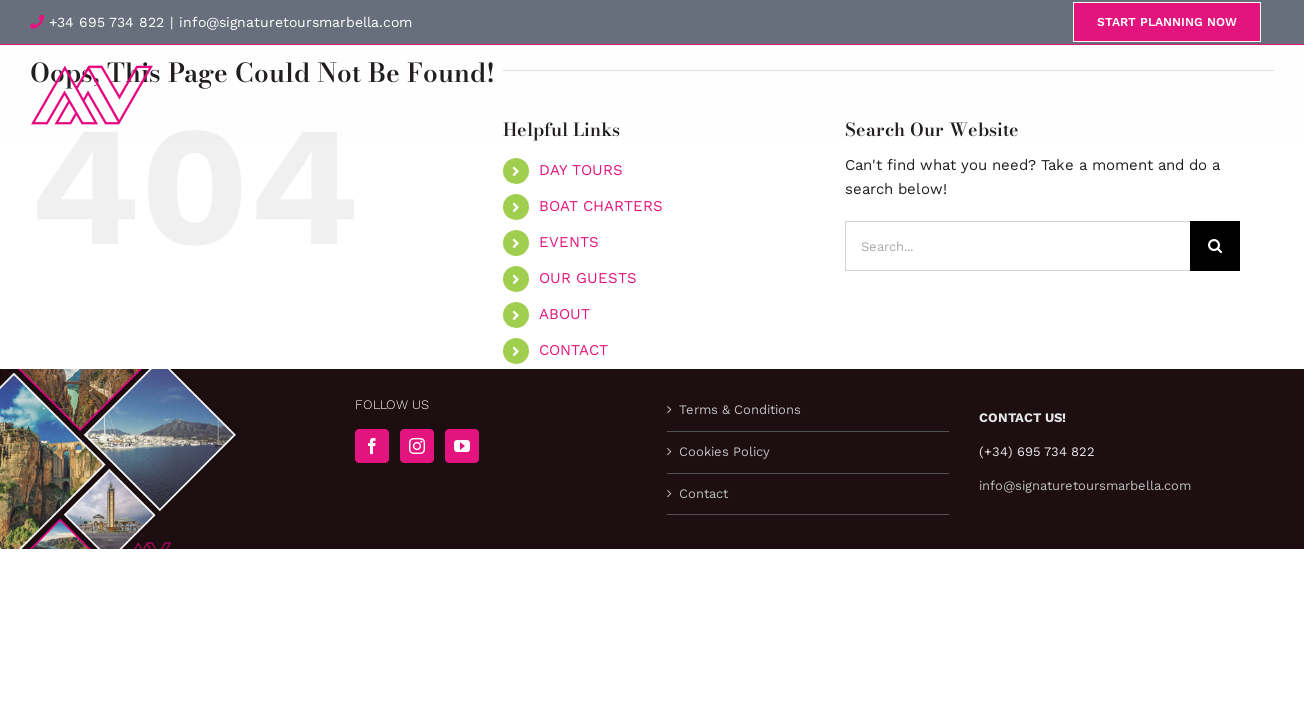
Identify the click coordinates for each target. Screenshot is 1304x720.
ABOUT (564, 314)
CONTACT (573, 350)
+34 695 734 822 (97, 22)
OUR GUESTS (588, 278)
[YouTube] (462, 446)
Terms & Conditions (740, 409)
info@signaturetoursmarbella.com (295, 22)
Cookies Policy (724, 451)
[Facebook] (372, 446)
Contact (703, 493)
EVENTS (569, 242)
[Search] (1215, 246)
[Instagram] (417, 446)
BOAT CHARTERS (601, 206)
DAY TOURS (581, 170)
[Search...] (1017, 246)
